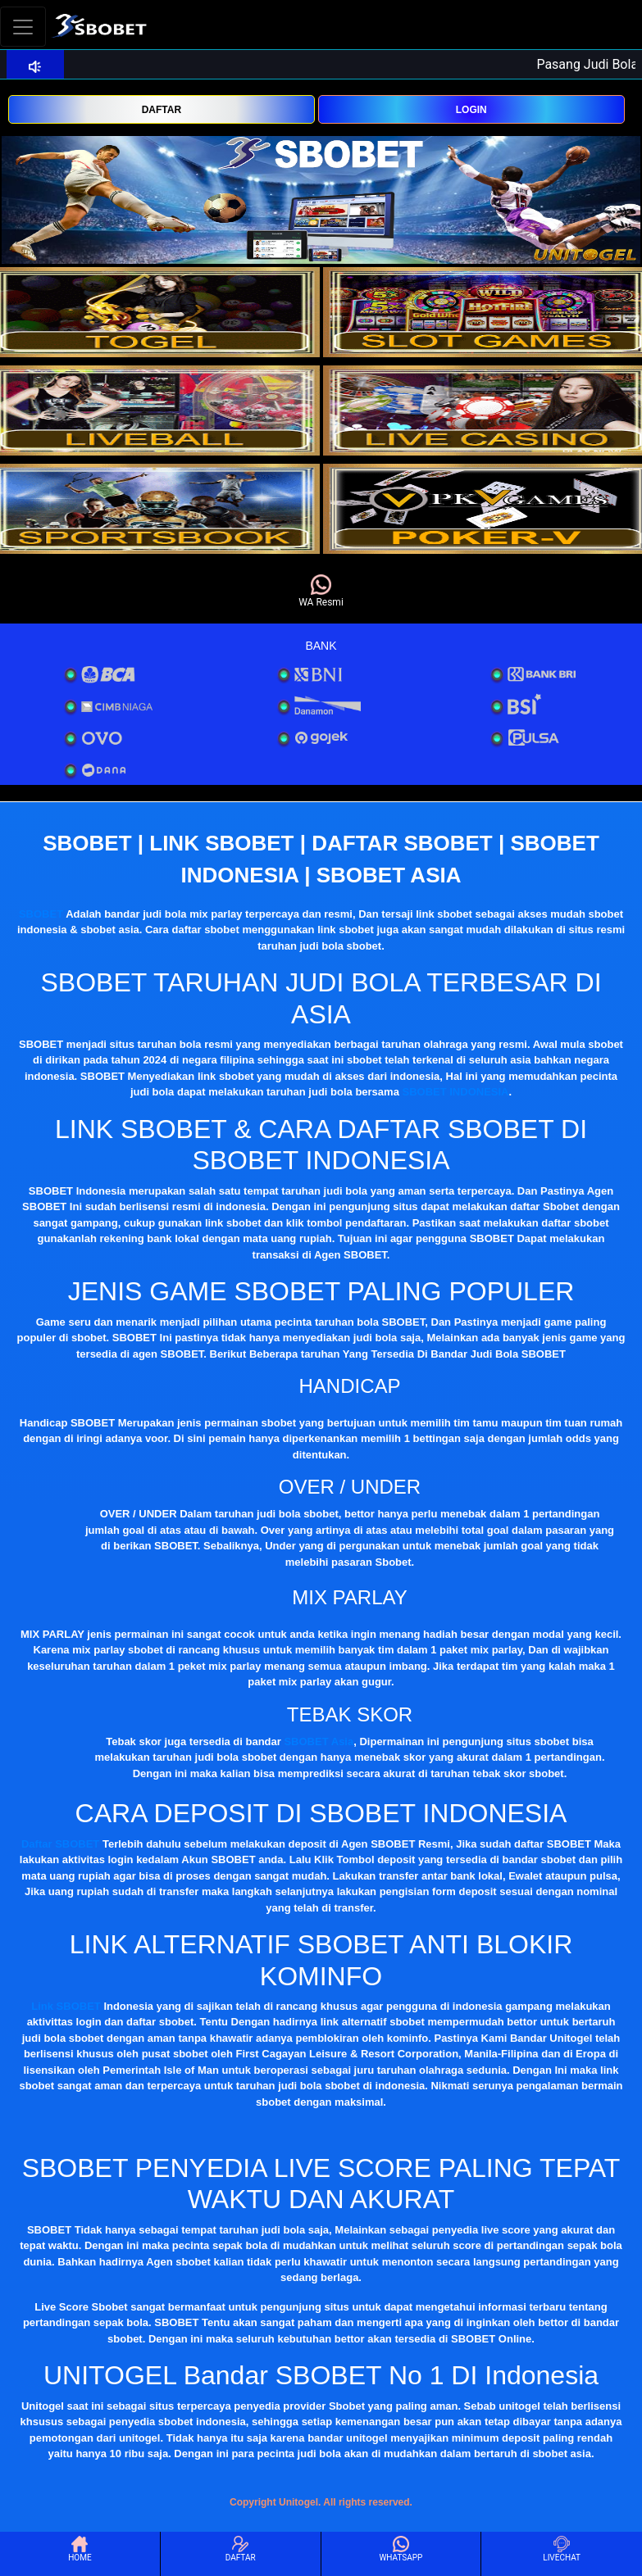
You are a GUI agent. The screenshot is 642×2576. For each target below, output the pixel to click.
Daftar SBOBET (60, 1844)
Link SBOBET (66, 2006)
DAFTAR (161, 110)
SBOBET (41, 914)
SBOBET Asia (318, 1741)
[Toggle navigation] (23, 27)
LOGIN (471, 110)
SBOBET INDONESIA (455, 1092)
